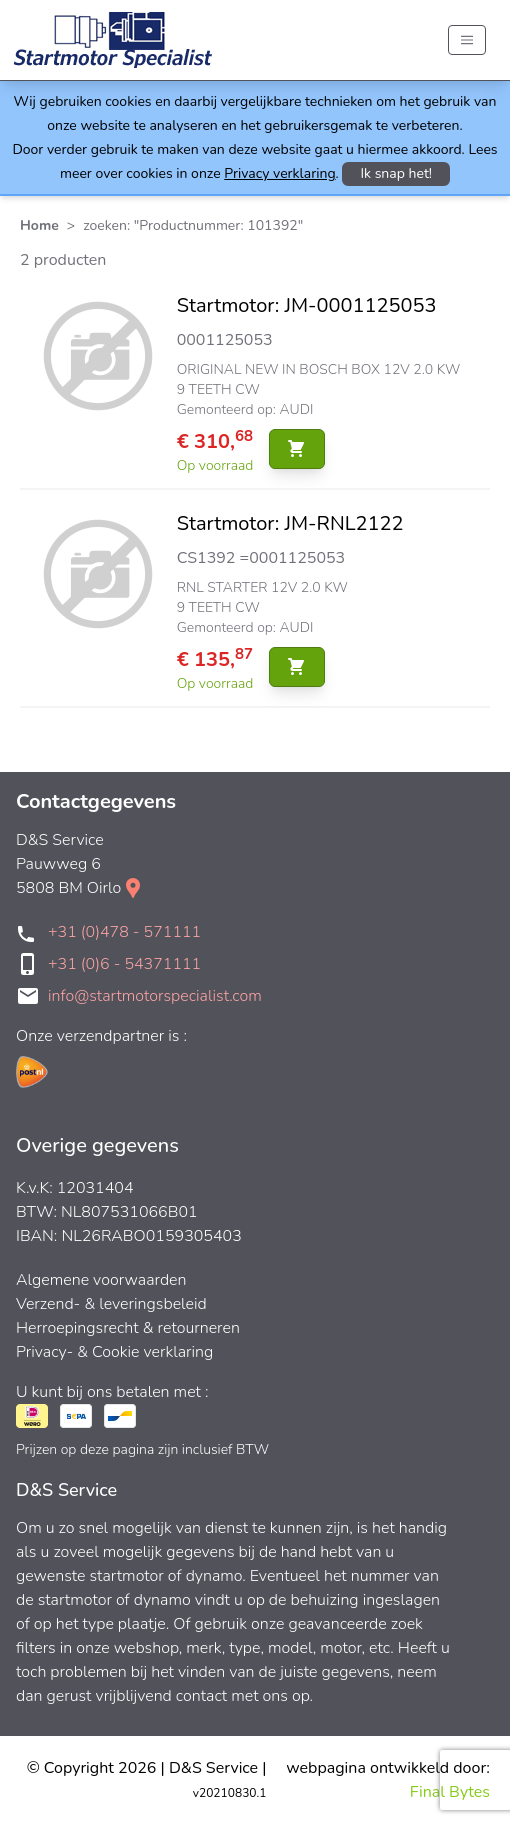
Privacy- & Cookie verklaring (114, 1352)
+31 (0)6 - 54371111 (124, 964)
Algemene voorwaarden (101, 1280)
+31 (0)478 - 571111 (124, 932)
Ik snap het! (396, 173)
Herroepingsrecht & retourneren (128, 1328)
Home (39, 225)
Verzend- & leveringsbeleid (111, 1304)
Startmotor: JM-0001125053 (307, 305)
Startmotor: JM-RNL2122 (290, 523)
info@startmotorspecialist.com (155, 996)
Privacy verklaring (279, 173)
